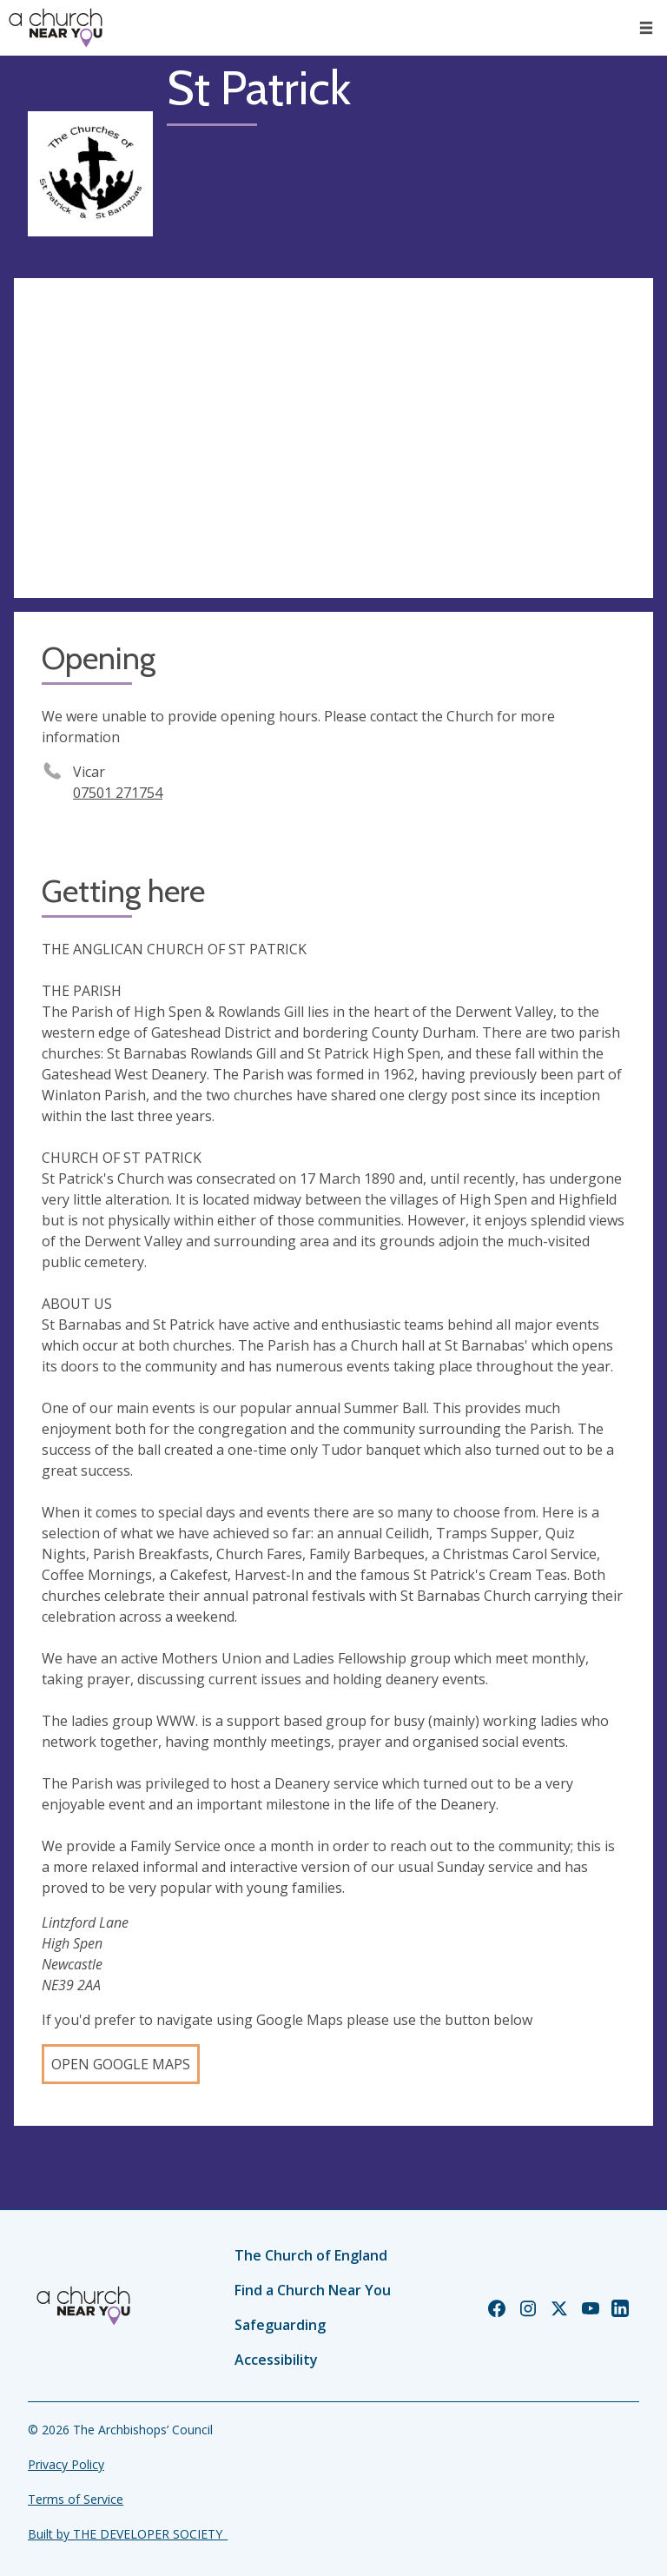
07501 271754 (117, 792)
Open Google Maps (120, 2064)
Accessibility (276, 2359)
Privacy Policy (66, 2464)
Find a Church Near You (312, 2290)
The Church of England (310, 2255)
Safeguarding (280, 2324)
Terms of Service (75, 2499)
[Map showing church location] (333, 438)
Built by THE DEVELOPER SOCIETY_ (128, 2534)
